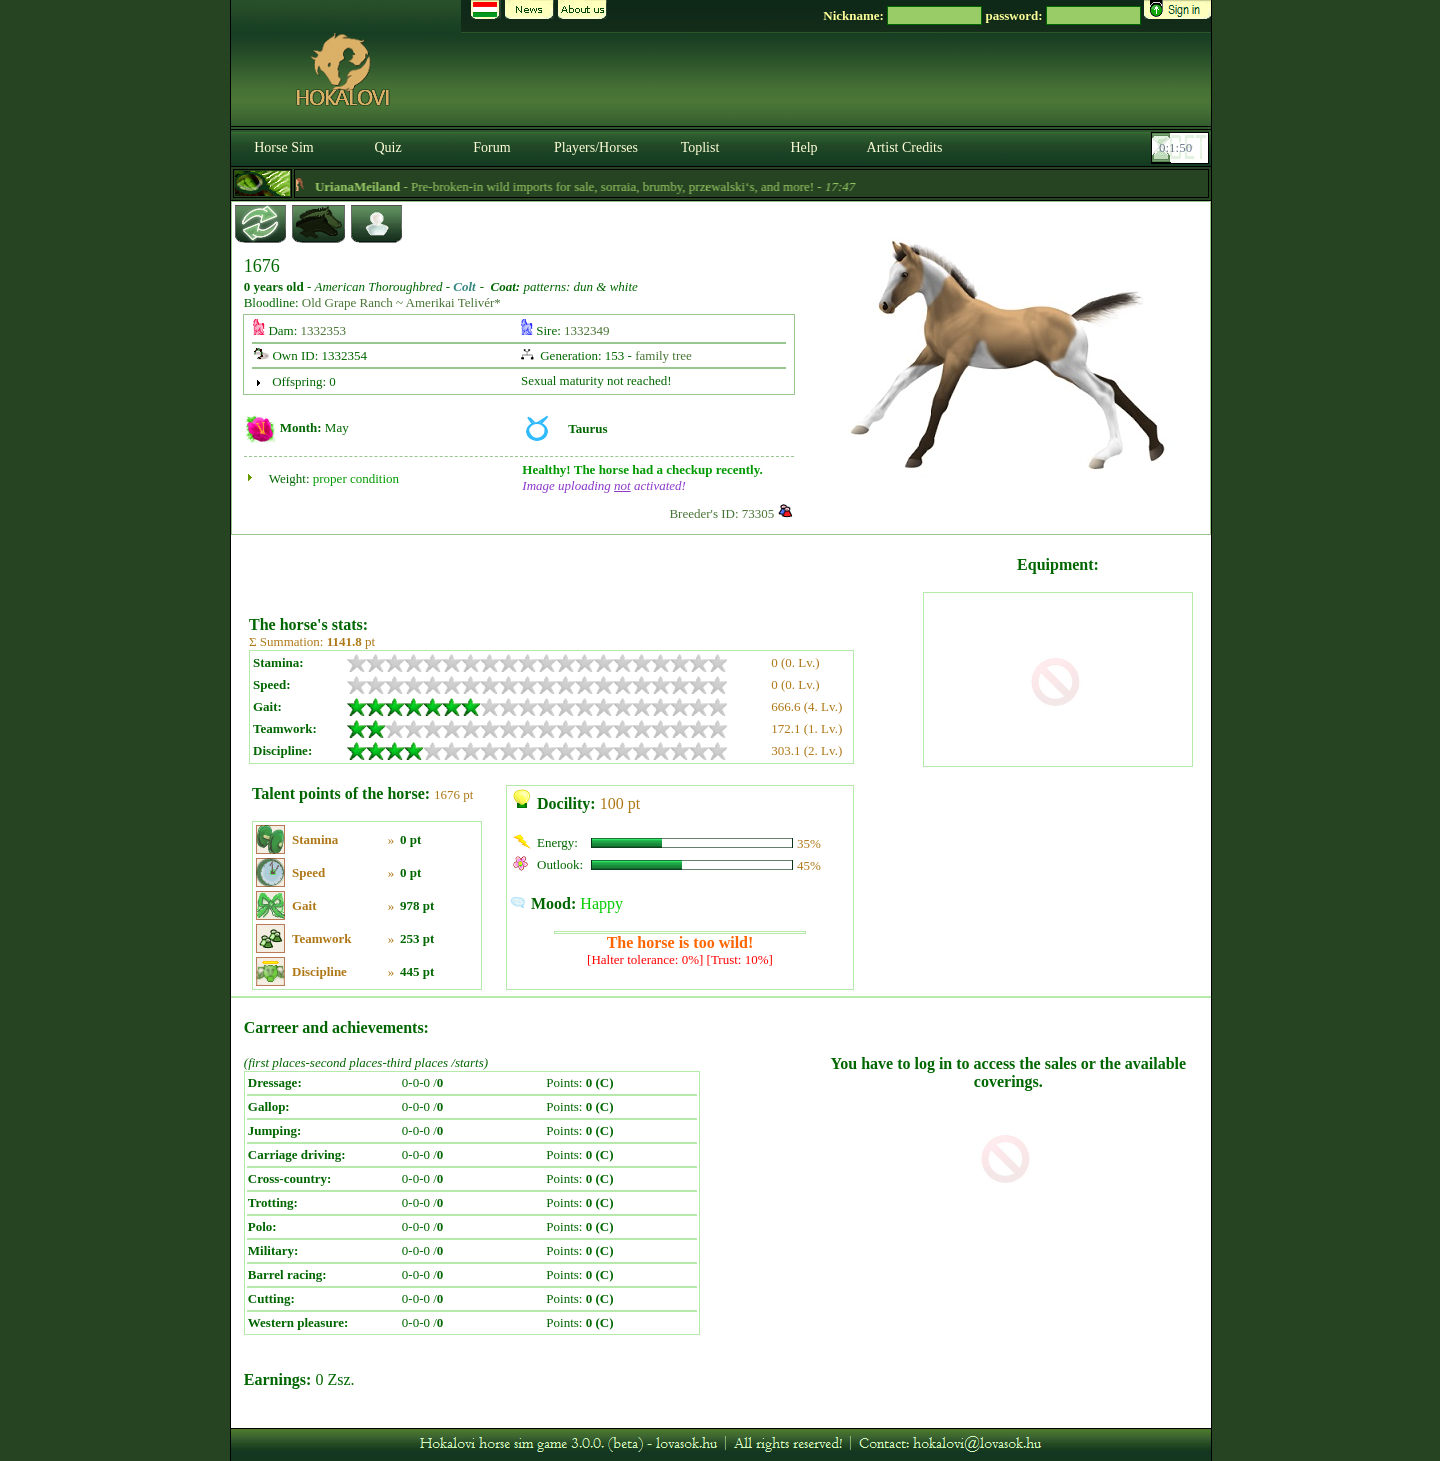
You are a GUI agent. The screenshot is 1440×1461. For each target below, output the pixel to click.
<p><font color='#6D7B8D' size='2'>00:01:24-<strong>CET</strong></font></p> (1182, 148)
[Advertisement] (584, 568)
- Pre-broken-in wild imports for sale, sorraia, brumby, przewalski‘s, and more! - (607, 186)
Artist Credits (905, 147)
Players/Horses (596, 147)
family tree (663, 355)
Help (803, 147)
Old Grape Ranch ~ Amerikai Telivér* (401, 302)
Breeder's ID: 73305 (721, 513)
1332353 (324, 330)
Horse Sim (284, 147)
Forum (491, 147)
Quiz (387, 147)
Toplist (700, 147)
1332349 (587, 330)
